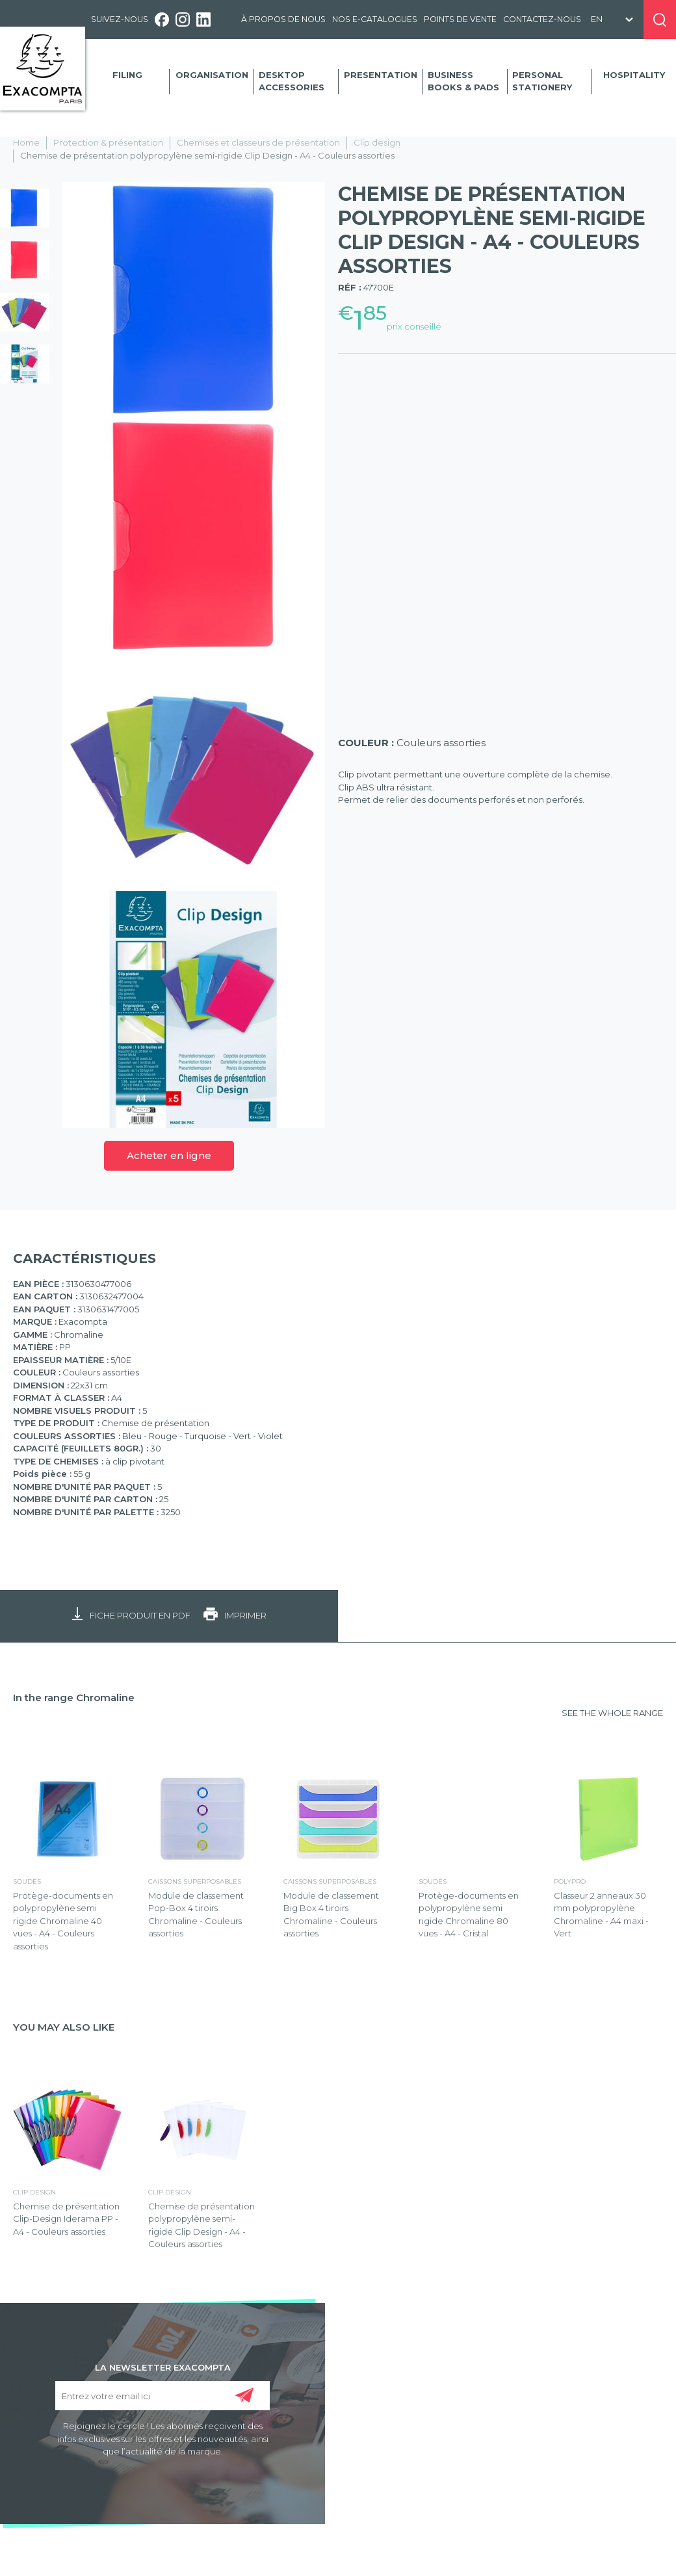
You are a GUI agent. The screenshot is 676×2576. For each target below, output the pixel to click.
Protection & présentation (108, 142)
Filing (127, 75)
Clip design (377, 142)
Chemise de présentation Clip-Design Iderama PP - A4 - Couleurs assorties (66, 2219)
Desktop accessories (291, 81)
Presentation (380, 75)
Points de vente (460, 19)
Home (26, 142)
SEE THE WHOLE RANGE (612, 1713)
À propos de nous (283, 19)
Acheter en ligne (169, 1155)
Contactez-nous (542, 19)
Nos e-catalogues (374, 19)
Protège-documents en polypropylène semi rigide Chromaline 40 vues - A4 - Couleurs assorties (63, 1920)
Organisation (212, 75)
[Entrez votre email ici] (162, 2395)
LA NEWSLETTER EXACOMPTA (163, 2366)
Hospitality (634, 75)
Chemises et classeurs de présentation (258, 142)
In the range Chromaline (74, 1697)
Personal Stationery (542, 81)
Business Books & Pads (463, 81)
